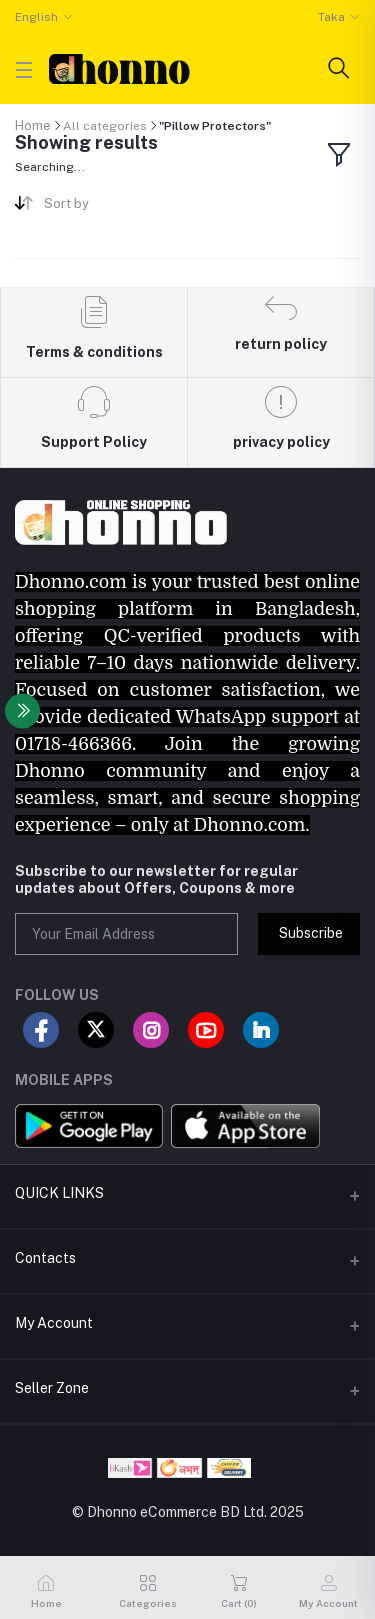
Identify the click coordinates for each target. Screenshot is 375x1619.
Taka (331, 17)
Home (33, 125)
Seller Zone (52, 1388)
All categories (105, 126)
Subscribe (311, 933)
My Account (54, 1323)
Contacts (45, 1258)
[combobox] (108, 207)
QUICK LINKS (59, 1193)
